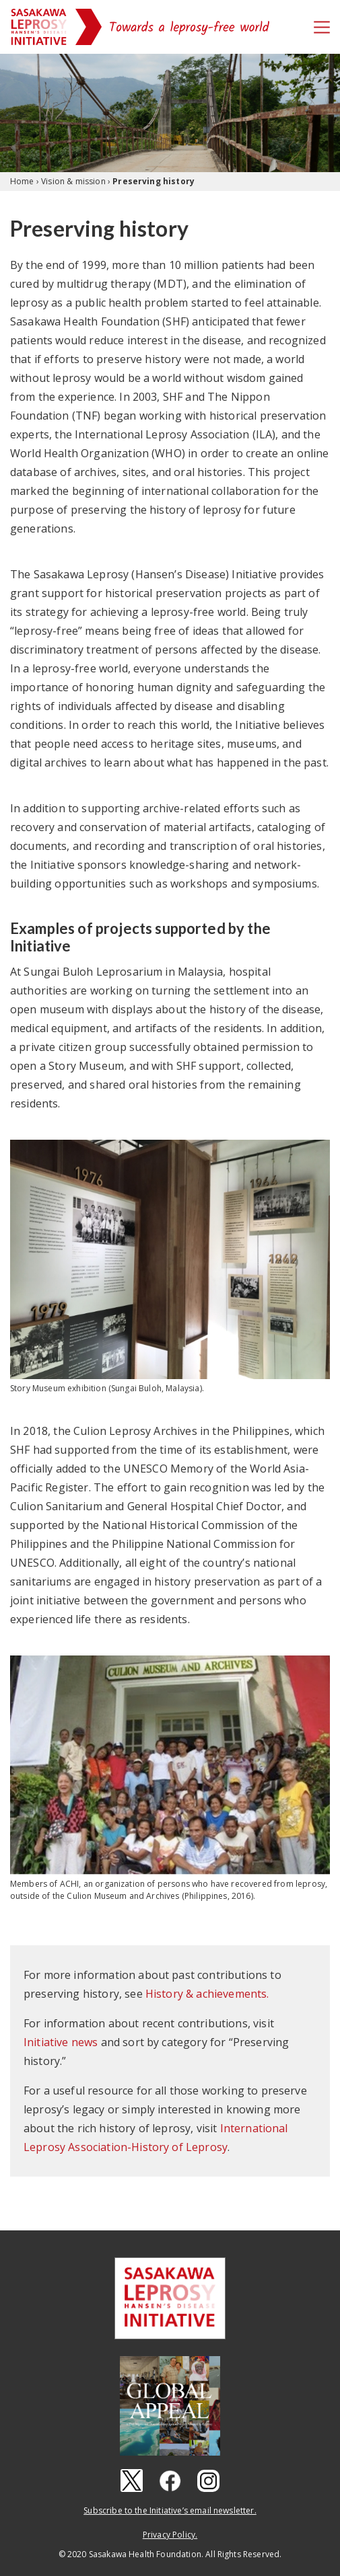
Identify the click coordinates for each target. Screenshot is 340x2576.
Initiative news (61, 2042)
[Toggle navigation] (322, 27)
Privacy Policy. (170, 2534)
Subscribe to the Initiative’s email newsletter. (170, 2510)
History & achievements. (207, 1993)
